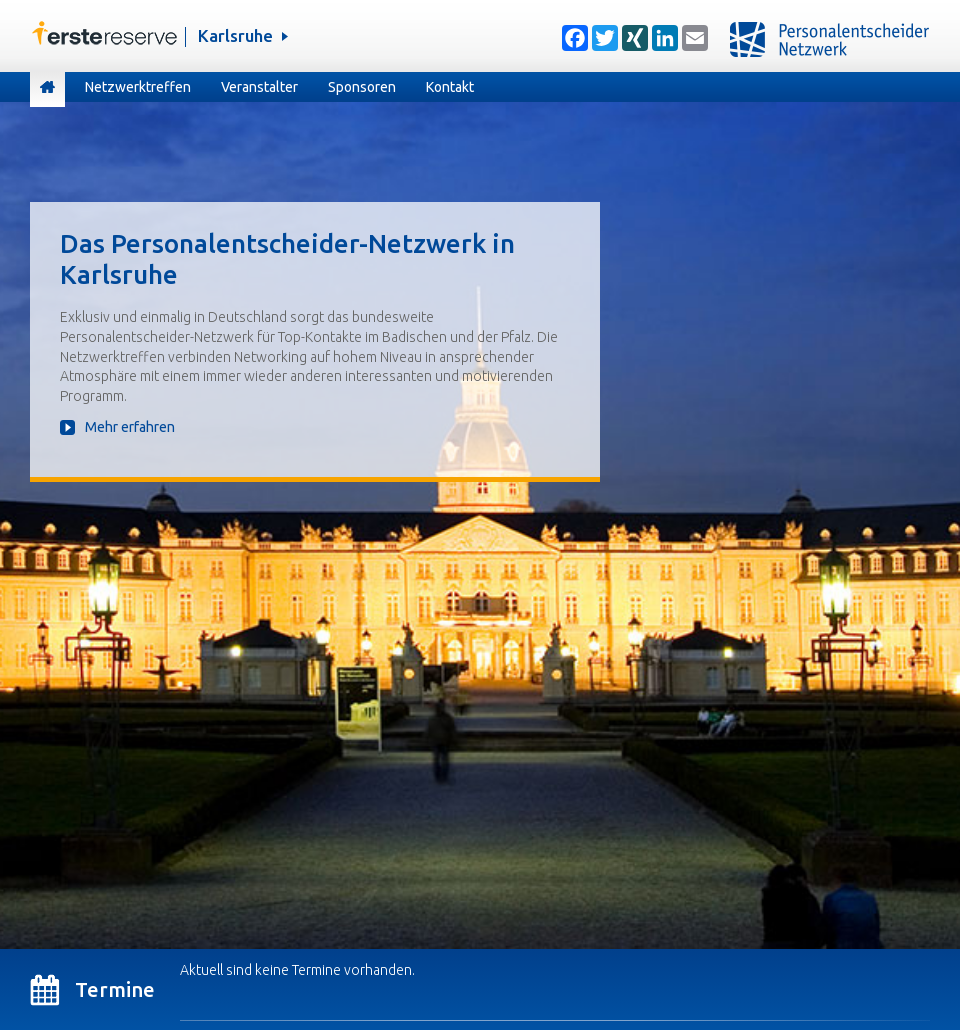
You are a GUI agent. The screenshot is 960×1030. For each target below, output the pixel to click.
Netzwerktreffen (138, 87)
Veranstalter (259, 87)
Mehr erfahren (130, 427)
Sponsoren (362, 87)
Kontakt (450, 87)
